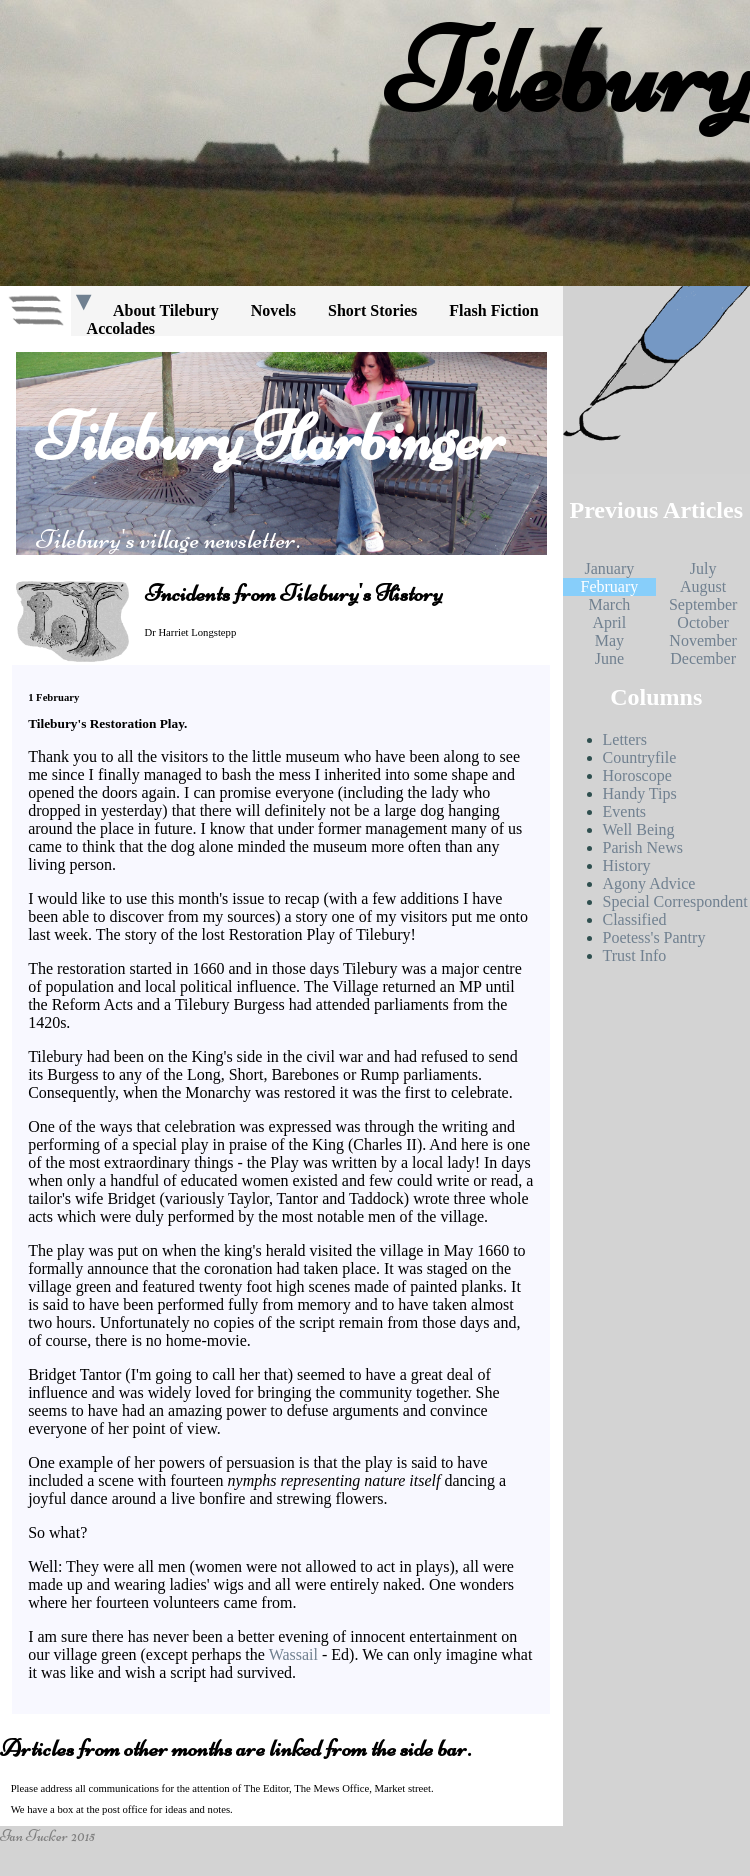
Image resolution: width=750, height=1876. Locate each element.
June (609, 658)
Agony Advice (649, 883)
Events (625, 811)
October (703, 622)
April (609, 622)
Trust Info (635, 955)
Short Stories (372, 310)
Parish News (643, 847)
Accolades (121, 328)
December (703, 658)
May (609, 640)
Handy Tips (640, 793)
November (703, 640)
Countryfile (640, 757)
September (703, 604)
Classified (635, 919)
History (627, 865)
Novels (273, 310)
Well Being (639, 829)
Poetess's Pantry (654, 937)
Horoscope (637, 775)
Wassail (293, 1654)
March (609, 604)
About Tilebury (166, 310)
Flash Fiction (493, 310)
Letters (625, 739)
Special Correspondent (675, 901)
